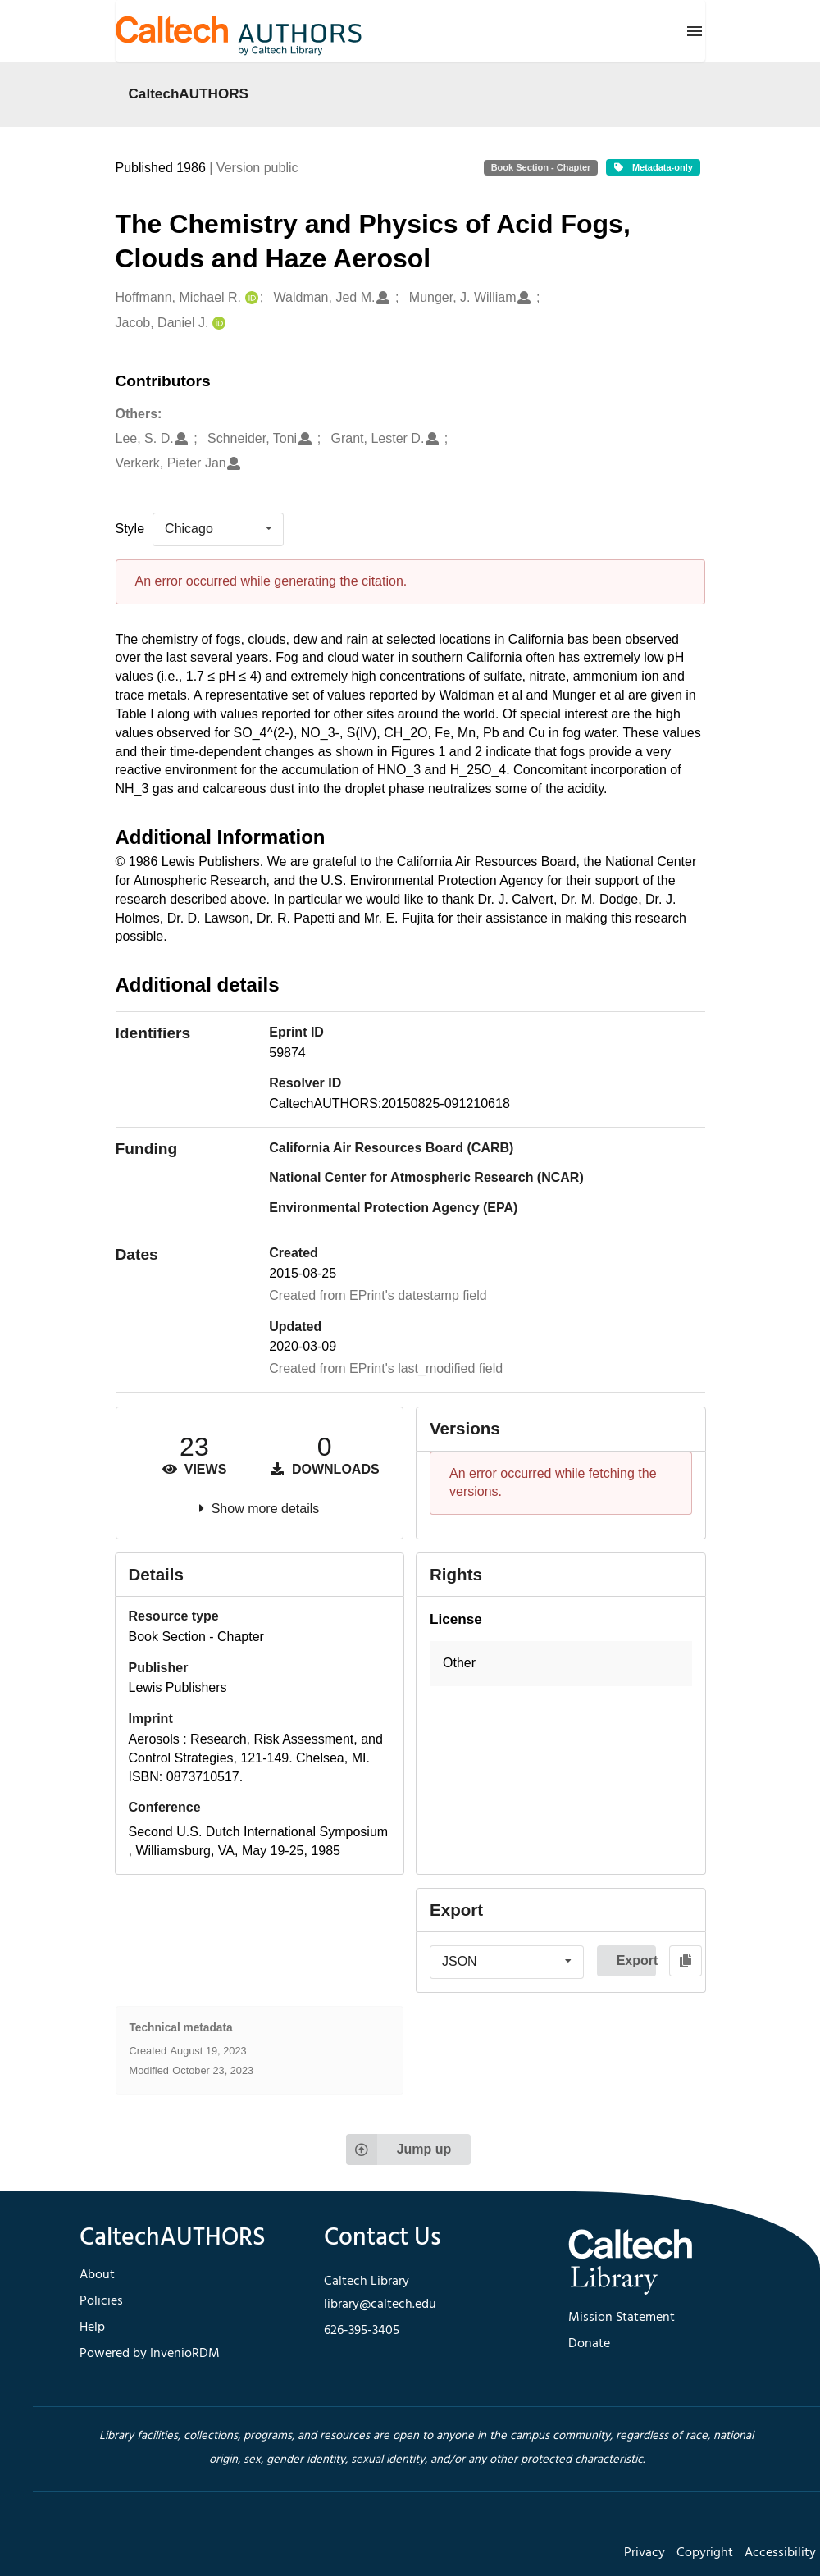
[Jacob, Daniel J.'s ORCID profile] (217, 323)
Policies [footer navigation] (101, 2301)
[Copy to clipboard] (686, 1960)
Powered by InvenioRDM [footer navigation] (150, 2353)
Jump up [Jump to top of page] (399, 2149)
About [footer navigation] (97, 2275)
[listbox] (218, 529)
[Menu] (694, 31)
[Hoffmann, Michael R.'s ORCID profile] (249, 298)
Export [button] (636, 1960)
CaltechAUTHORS (189, 93)
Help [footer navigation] (92, 2327)
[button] (561, 1663)
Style (130, 529)
